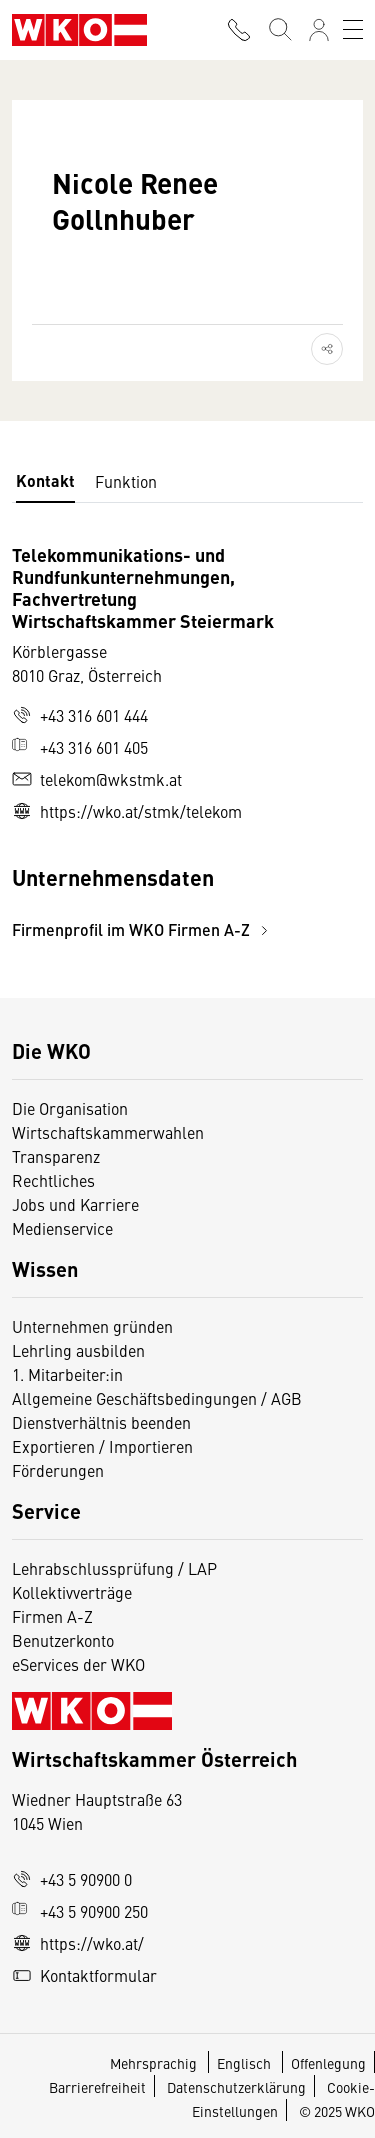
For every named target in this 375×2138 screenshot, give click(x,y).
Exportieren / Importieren (102, 1446)
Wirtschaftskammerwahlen (108, 1132)
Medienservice (62, 1228)
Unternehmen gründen (92, 1326)
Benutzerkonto (63, 1640)
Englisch (245, 2063)
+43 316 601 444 (80, 715)
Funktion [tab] (126, 481)
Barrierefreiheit (97, 2087)
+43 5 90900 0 (72, 1879)
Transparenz (56, 1156)
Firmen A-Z (52, 1616)
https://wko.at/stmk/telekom (127, 811)
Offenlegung (328, 2063)
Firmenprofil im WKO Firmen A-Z (143, 929)
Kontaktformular (84, 1975)
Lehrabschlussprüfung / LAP (114, 1568)
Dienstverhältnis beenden (101, 1422)
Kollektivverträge (72, 1592)
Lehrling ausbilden (78, 1350)
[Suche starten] (279, 30)
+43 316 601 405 (80, 747)
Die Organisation (70, 1108)
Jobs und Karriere (75, 1204)
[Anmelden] (319, 30)
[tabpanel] (187, 742)
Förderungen (58, 1470)
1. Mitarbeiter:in (67, 1374)
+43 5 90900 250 (80, 1911)
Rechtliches (53, 1180)
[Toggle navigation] (353, 30)
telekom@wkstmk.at (97, 779)
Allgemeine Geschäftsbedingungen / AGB (157, 1398)
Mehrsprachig (155, 2063)
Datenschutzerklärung (236, 2087)
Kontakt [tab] (45, 480)
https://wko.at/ (78, 1943)
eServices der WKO (78, 1664)
